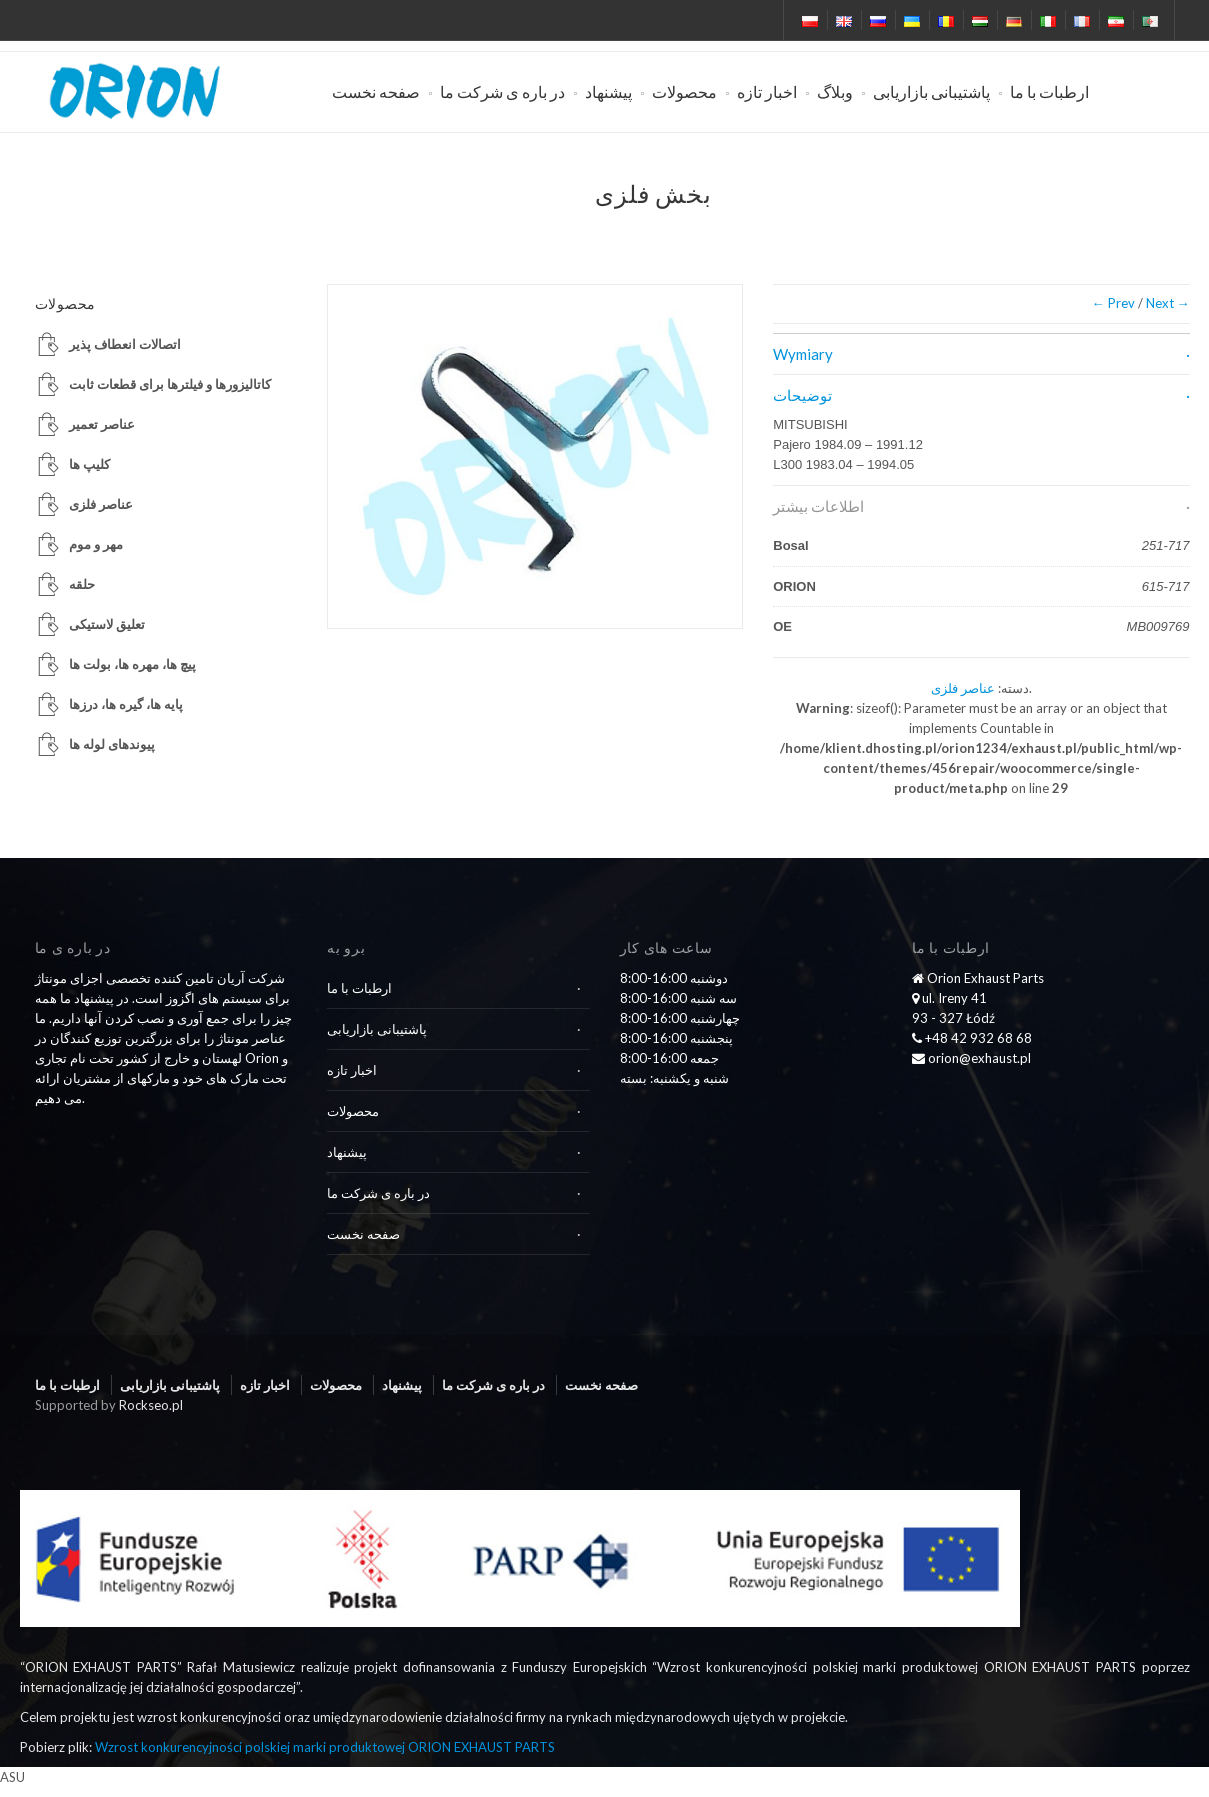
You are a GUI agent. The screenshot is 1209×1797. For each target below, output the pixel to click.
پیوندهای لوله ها (112, 744)
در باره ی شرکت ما (502, 91)
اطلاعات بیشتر (818, 506)
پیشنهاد (608, 91)
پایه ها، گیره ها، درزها (126, 704)
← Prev (1113, 303)
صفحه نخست (376, 91)
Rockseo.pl (151, 1405)
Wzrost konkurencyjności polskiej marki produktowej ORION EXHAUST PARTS (325, 1747)
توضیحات (802, 395)
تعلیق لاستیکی (107, 624)
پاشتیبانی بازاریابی (931, 91)
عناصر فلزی (963, 688)
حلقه (82, 584)
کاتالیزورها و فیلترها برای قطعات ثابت (170, 384)
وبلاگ (835, 91)
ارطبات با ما (1049, 91)
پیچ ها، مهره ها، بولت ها (132, 664)
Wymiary (803, 354)
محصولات (684, 91)
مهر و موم (96, 544)
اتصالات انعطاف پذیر (125, 344)
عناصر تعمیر (102, 424)
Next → (1168, 303)
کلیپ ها (89, 464)
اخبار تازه (767, 91)
